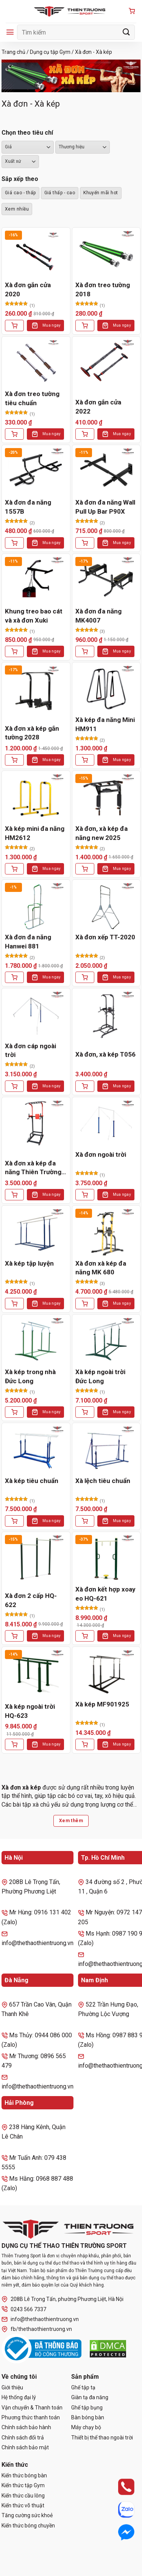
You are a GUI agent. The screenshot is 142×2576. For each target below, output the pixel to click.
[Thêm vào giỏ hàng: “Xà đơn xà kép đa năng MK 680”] (84, 1303)
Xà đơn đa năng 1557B (28, 507)
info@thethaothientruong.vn (40, 2319)
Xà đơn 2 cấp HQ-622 (31, 1600)
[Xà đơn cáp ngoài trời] (36, 1014)
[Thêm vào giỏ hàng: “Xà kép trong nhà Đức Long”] (14, 1412)
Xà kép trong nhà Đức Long (30, 1376)
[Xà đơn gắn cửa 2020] (36, 254)
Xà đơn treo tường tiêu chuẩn (32, 398)
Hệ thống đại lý (19, 2397)
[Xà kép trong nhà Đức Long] (36, 1341)
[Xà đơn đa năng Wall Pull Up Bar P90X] (106, 471)
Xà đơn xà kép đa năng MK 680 (100, 1268)
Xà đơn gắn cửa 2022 (98, 406)
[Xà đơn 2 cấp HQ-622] (36, 1558)
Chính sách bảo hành (26, 2427)
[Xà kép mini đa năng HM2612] (36, 797)
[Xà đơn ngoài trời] (106, 1123)
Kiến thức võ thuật (23, 2505)
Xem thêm (71, 1820)
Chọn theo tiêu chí (27, 132)
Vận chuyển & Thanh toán (32, 2408)
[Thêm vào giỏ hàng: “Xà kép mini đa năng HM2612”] (14, 868)
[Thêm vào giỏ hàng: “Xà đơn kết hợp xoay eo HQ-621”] (84, 1636)
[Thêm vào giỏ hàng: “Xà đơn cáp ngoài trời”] (14, 1086)
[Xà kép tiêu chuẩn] (36, 1449)
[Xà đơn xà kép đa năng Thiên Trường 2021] (36, 1123)
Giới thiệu (12, 2387)
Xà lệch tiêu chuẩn (102, 1481)
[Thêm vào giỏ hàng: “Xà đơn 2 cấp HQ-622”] (14, 1636)
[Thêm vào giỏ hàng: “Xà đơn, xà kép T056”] (84, 1086)
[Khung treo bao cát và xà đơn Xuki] (36, 580)
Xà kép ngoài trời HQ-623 (30, 1711)
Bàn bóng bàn (87, 2417)
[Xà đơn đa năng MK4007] (106, 580)
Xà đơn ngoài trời (100, 1154)
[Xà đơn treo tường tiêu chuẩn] (36, 363)
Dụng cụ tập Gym (50, 52)
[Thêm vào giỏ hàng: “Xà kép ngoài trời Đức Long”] (84, 1412)
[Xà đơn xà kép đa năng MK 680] (106, 1232)
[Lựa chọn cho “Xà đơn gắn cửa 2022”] (84, 434)
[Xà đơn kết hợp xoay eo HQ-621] (106, 1558)
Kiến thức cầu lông (23, 2496)
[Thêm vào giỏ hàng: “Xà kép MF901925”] (84, 1744)
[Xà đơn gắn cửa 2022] (106, 363)
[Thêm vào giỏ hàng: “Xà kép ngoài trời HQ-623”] (14, 1744)
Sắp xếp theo (20, 178)
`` (20, 161)
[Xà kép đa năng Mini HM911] (106, 688)
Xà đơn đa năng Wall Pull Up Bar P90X (105, 507)
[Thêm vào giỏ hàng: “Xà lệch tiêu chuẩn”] (84, 1521)
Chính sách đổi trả (23, 2437)
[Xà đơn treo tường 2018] (106, 254)
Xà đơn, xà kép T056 (105, 1054)
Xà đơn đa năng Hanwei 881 (28, 941)
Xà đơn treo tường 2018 (102, 289)
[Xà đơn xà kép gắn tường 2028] (36, 688)
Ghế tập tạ (83, 2387)
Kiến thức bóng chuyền (28, 2526)
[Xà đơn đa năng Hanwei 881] (36, 906)
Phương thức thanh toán (31, 2417)
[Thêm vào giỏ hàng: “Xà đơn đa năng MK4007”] (84, 651)
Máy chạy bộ (86, 2427)
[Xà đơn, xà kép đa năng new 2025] (106, 797)
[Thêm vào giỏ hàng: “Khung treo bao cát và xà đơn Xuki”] (14, 651)
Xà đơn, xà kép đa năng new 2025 (101, 833)
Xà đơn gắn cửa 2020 (28, 289)
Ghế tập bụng (87, 2408)
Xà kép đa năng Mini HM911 (105, 724)
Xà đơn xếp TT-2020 (105, 937)
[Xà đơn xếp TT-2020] (106, 906)
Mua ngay (51, 325)
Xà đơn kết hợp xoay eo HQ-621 (105, 1593)
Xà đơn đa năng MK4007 (98, 615)
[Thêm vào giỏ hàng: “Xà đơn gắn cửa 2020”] (14, 325)
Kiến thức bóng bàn (24, 2475)
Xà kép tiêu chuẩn (31, 1481)
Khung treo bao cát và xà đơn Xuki (33, 615)
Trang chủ (13, 52)
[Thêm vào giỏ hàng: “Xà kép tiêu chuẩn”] (14, 1521)
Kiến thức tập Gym (23, 2485)
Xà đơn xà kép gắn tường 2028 (32, 733)
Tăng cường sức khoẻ (27, 2515)
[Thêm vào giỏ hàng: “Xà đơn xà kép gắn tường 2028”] (14, 760)
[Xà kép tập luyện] (36, 1232)
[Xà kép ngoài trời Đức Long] (106, 1341)
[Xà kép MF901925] (106, 1673)
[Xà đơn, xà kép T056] (106, 1014)
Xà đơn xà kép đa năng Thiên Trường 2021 (33, 1168)
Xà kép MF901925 (102, 1704)
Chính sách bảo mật (25, 2447)
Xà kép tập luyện (29, 1263)
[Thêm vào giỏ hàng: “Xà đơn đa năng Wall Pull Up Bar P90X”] (84, 543)
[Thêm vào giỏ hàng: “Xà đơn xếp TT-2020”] (84, 977)
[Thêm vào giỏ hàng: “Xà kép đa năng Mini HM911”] (84, 760)
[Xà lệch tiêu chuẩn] (106, 1449)
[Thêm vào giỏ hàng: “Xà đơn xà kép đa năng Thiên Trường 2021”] (14, 1194)
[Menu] (10, 32)
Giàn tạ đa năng (89, 2397)
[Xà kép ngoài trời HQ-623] (36, 1673)
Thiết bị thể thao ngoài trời (102, 2437)
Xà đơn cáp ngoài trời (30, 1050)
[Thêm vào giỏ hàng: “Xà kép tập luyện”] (14, 1303)
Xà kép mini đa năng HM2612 (34, 833)
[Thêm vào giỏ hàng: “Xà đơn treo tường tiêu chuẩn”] (14, 434)
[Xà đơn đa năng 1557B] (36, 471)
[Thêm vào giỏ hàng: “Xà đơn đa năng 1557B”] (14, 543)
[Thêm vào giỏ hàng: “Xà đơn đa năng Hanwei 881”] (14, 977)
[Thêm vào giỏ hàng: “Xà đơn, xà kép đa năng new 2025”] (84, 868)
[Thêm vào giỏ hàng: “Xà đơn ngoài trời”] (84, 1194)
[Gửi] (126, 32)
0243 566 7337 (24, 2309)
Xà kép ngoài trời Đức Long (100, 1376)
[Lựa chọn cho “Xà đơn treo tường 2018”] (84, 325)
